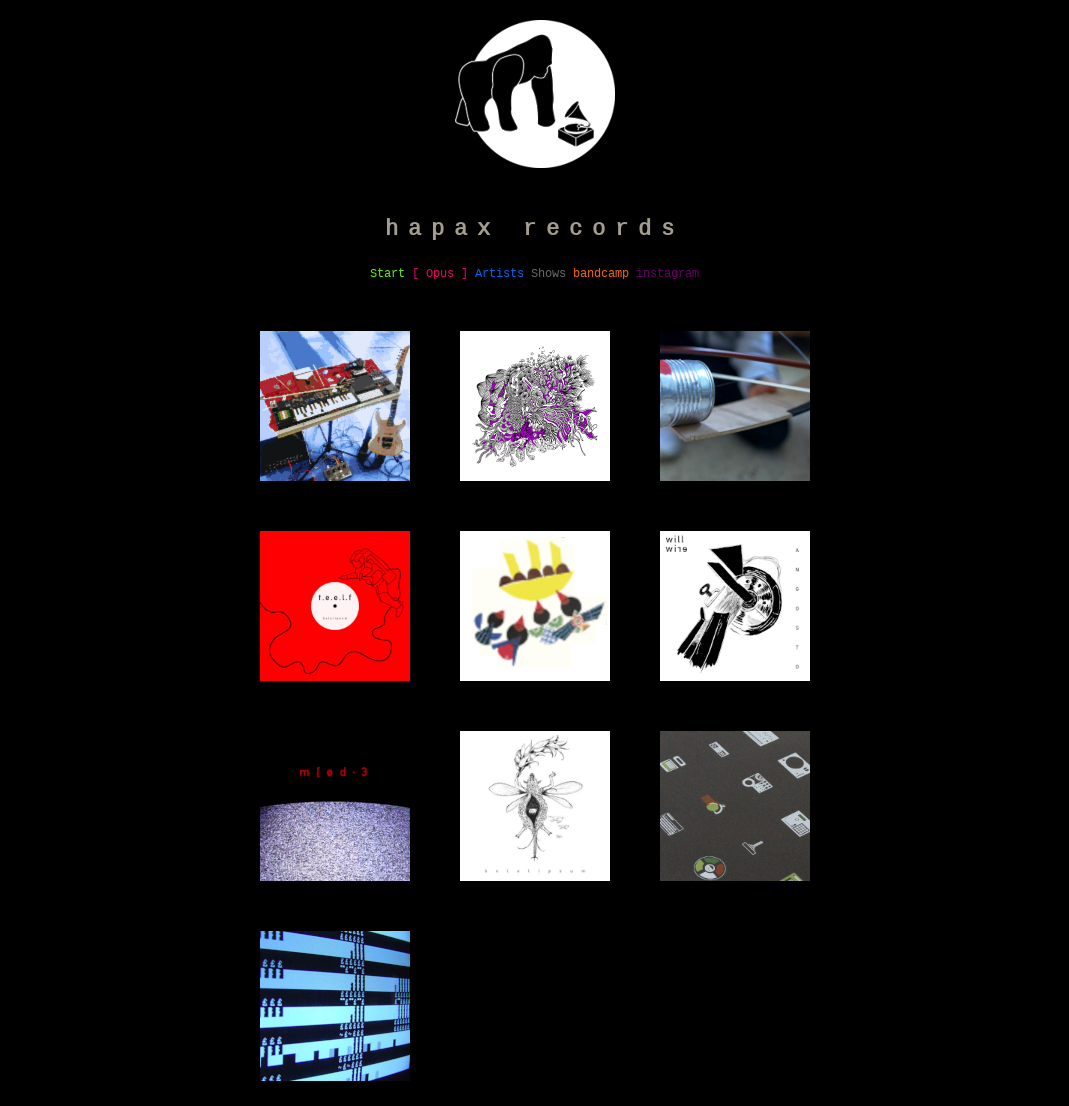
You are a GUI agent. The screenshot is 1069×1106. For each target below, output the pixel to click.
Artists (499, 274)
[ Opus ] (440, 274)
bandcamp (601, 274)
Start (387, 274)
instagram (667, 274)
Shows (548, 274)
